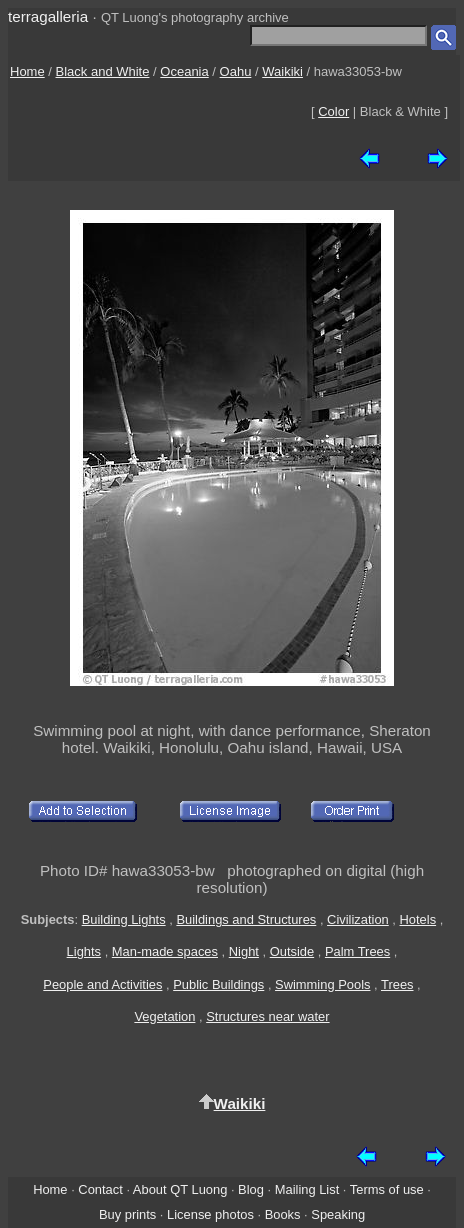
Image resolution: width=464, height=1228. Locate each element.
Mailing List (307, 1189)
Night (244, 951)
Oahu (236, 71)
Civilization (358, 919)
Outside (292, 951)
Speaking (338, 1214)
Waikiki (282, 71)
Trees (397, 984)
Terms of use (387, 1189)
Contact (100, 1189)
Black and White (103, 71)
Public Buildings (218, 984)
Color (333, 111)
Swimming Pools (322, 984)
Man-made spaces (165, 951)
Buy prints (127, 1214)
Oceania (184, 71)
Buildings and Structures (246, 919)
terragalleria (48, 16)
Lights (84, 951)
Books (283, 1214)
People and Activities (102, 984)
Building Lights (124, 919)
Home (27, 71)
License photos (210, 1214)
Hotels (418, 919)
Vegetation (164, 1016)
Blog (251, 1189)
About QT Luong (180, 1189)
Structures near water (267, 1016)
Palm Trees (357, 951)
